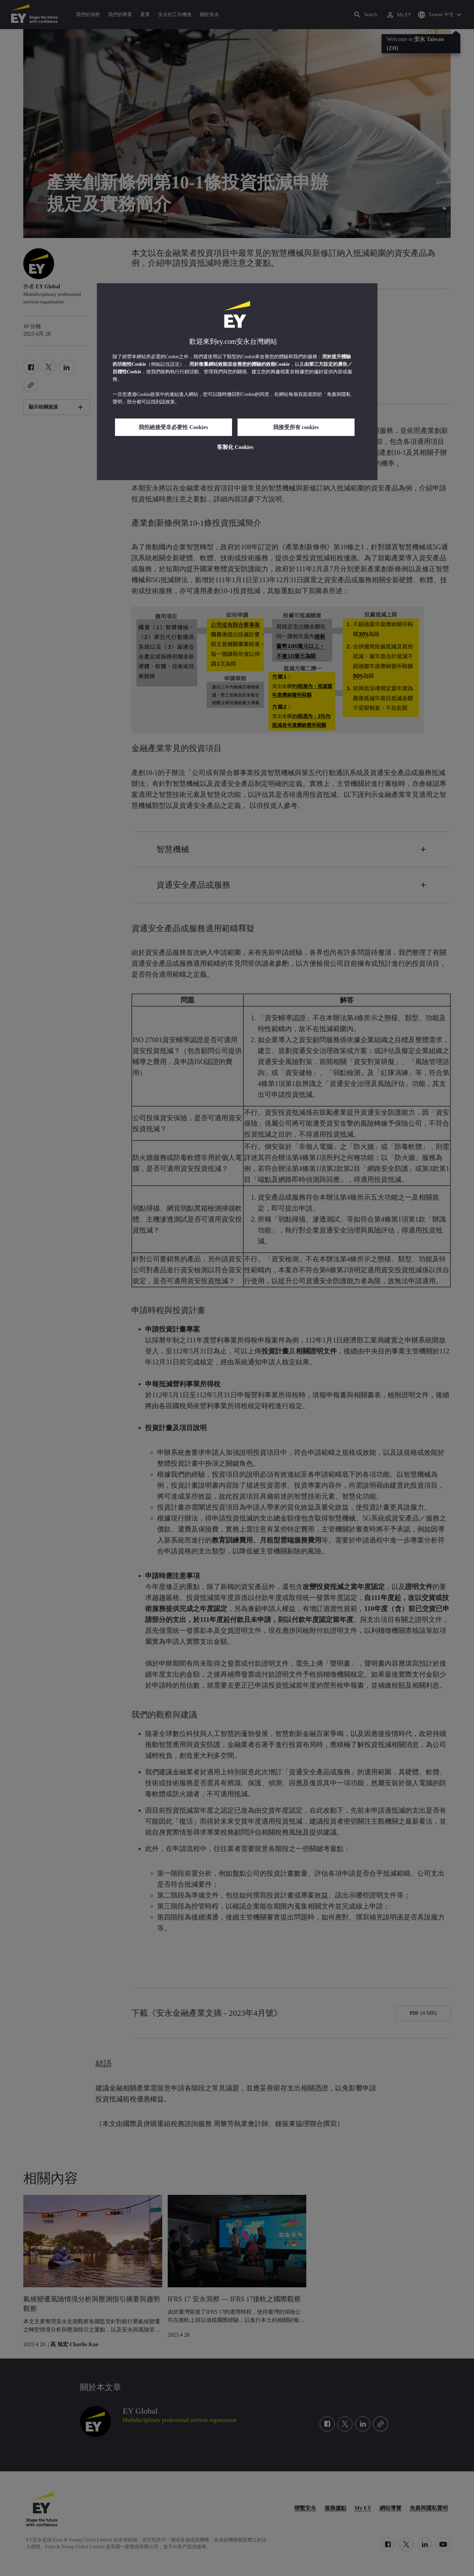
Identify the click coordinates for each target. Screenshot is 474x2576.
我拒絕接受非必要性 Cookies (173, 427)
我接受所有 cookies (296, 427)
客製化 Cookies (235, 447)
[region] (237, 381)
